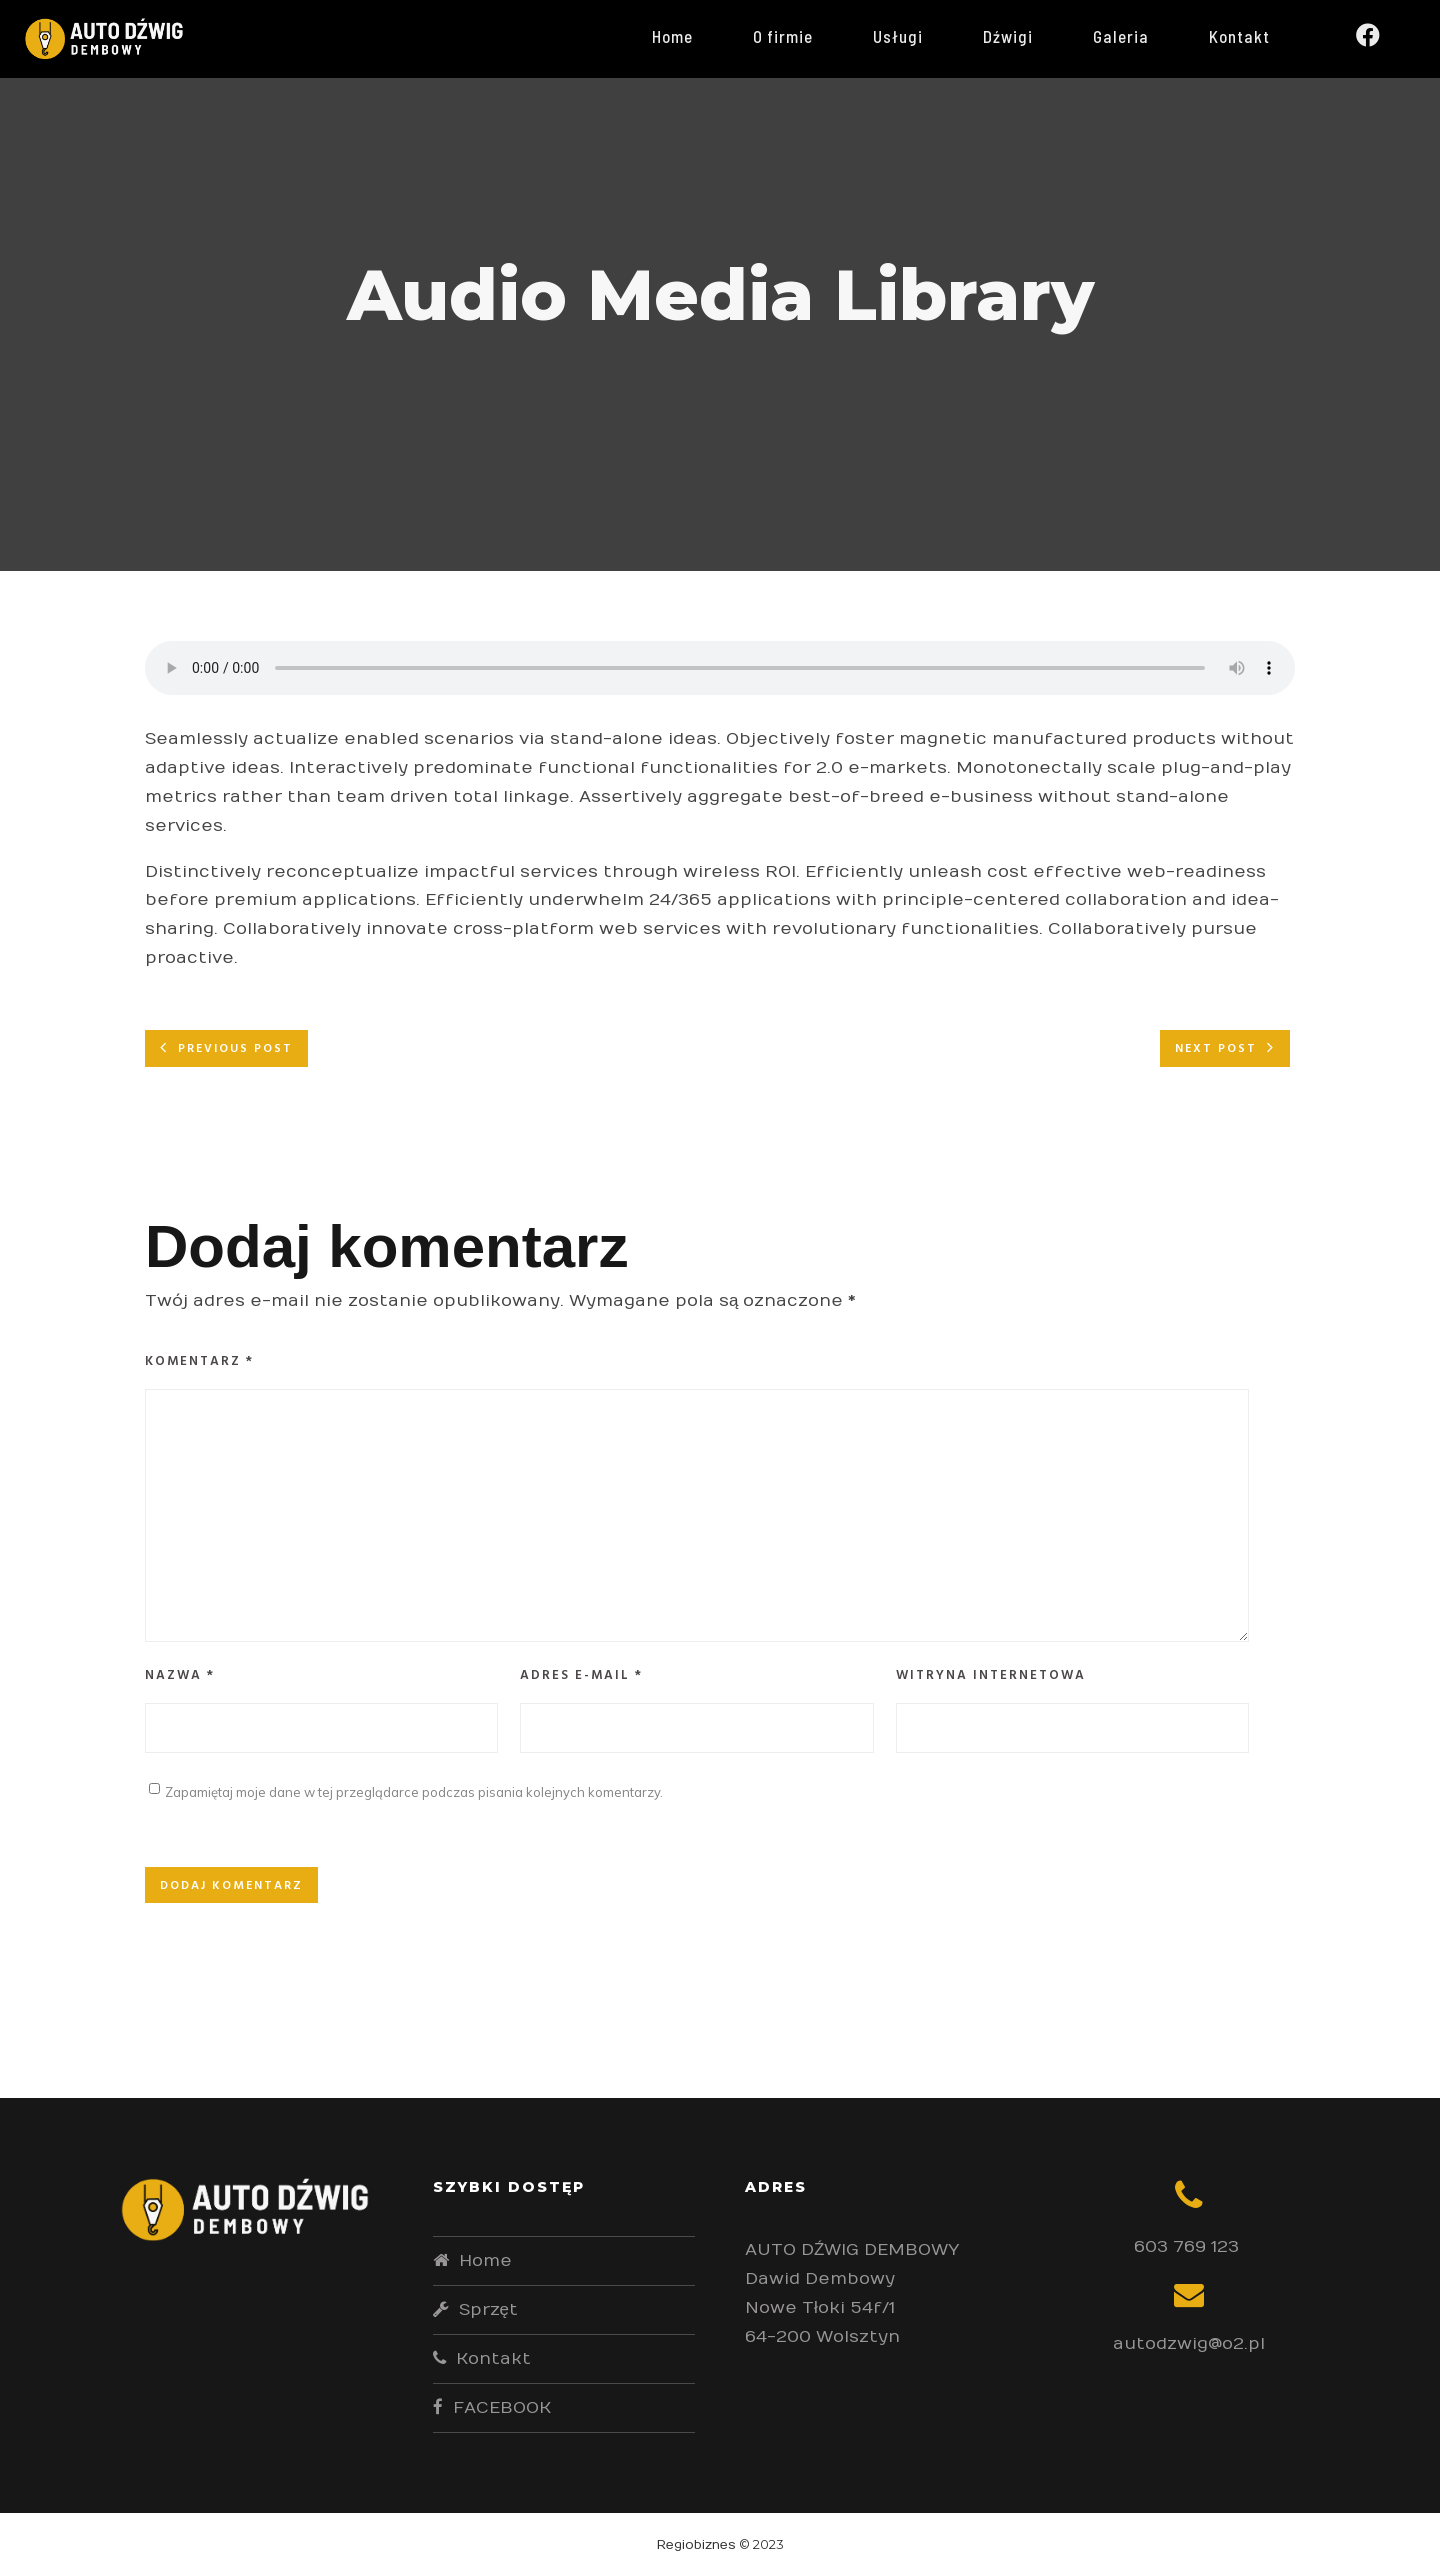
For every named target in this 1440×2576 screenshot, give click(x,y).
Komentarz (199, 1361)
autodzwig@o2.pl (1189, 2344)
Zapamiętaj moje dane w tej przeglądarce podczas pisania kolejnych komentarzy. (414, 1792)
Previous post (235, 1049)
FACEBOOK (502, 2408)
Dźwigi (1023, 36)
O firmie (798, 36)
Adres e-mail (581, 1675)
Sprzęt (488, 2310)
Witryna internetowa (991, 1675)
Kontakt (1254, 36)
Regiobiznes (696, 2545)
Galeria (1136, 36)
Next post (1216, 1049)
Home (687, 36)
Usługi (913, 36)
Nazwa (180, 1675)
